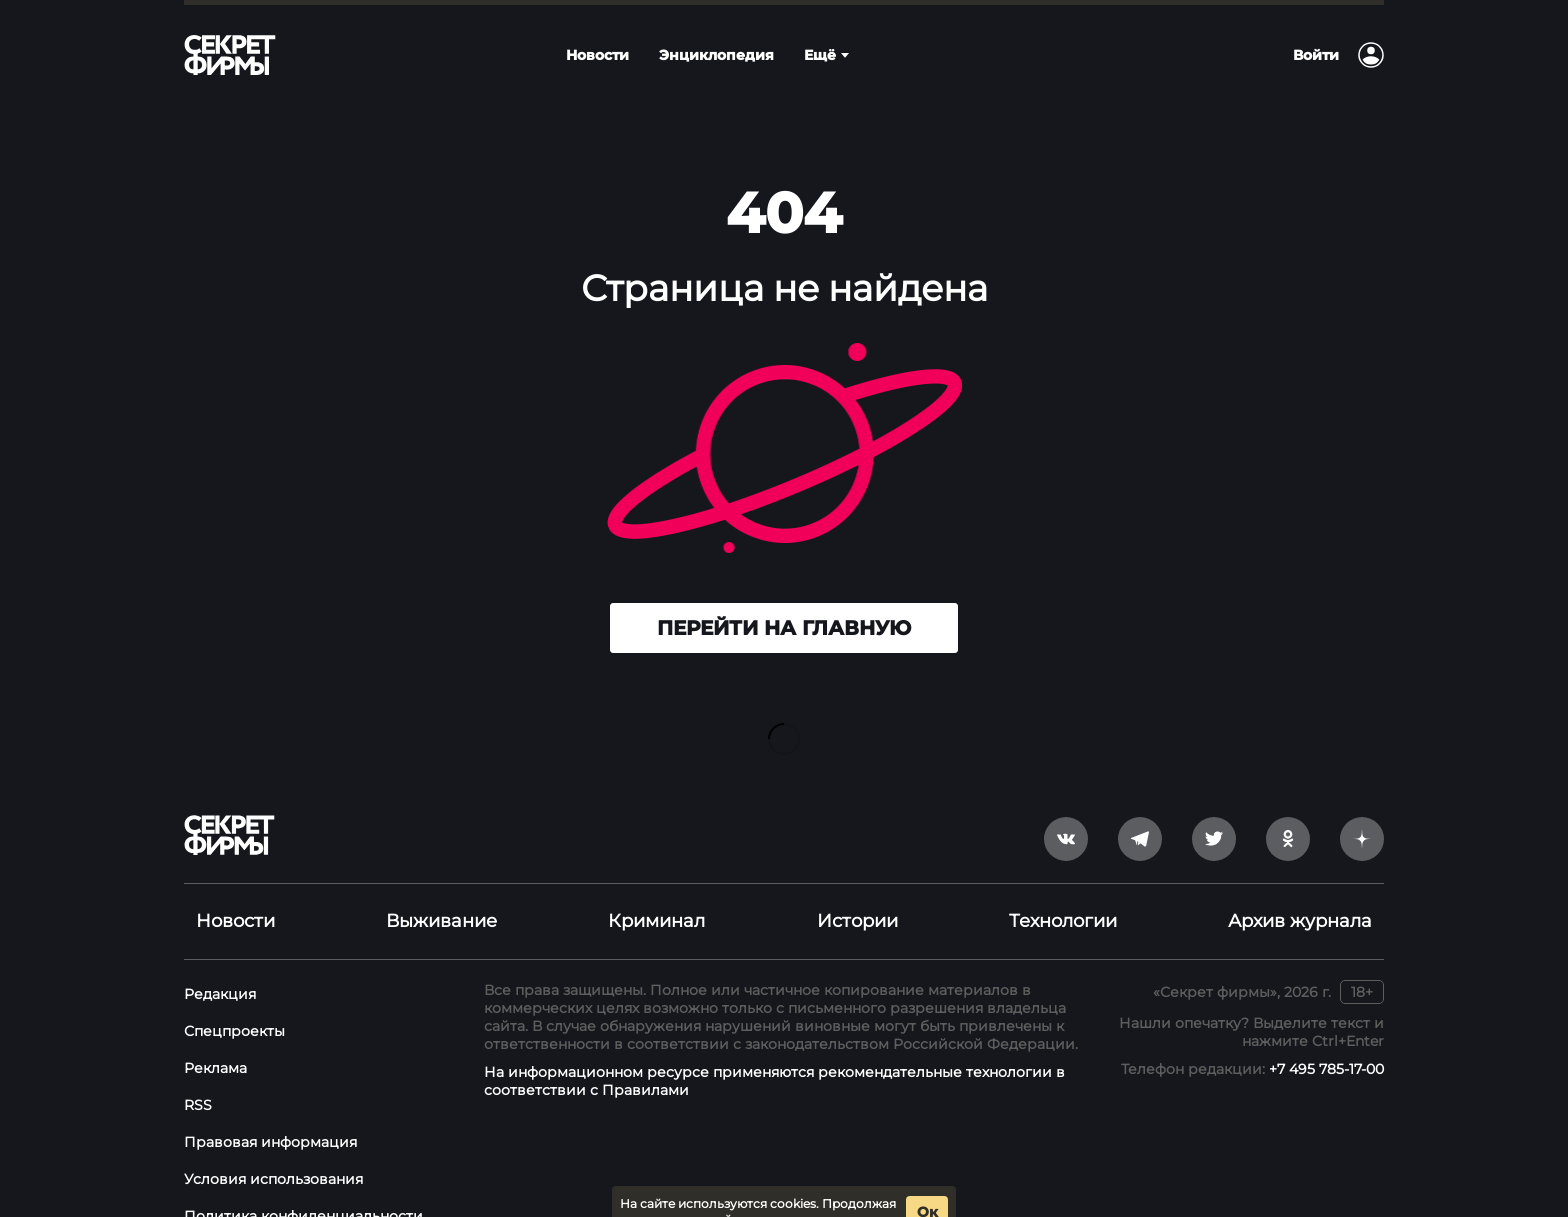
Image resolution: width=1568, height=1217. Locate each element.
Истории (857, 889)
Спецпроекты (234, 999)
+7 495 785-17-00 (1326, 1037)
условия (867, 1188)
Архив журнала (1300, 889)
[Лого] (230, 55)
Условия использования (273, 1147)
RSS (198, 1073)
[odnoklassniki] (1288, 807)
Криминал (656, 889)
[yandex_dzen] (1362, 807)
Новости (235, 889)
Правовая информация (270, 1110)
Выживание (441, 889)
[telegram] (1140, 807)
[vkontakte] (1066, 807)
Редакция (220, 962)
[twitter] (1214, 807)
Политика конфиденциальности (303, 1184)
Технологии (1063, 889)
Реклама (215, 1036)
